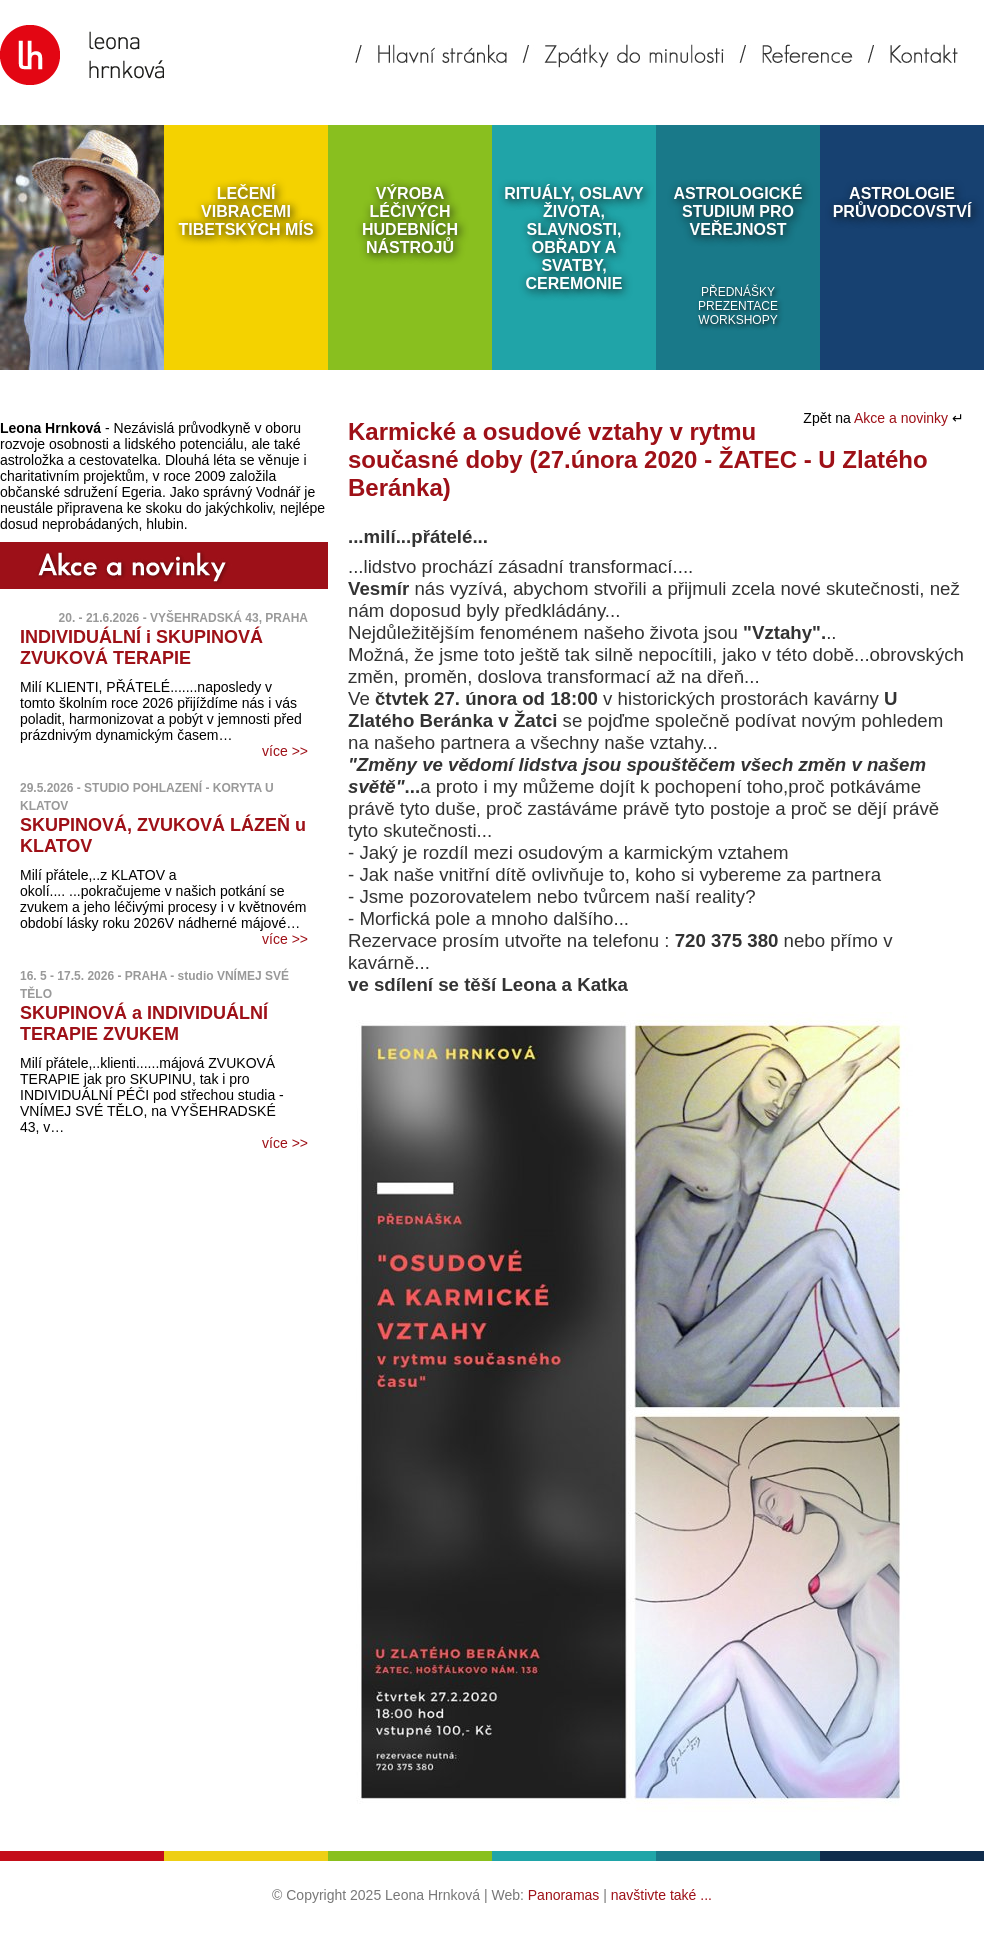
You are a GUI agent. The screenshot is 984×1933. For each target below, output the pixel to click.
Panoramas (564, 1895)
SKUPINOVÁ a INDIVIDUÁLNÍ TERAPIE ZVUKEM (144, 1023)
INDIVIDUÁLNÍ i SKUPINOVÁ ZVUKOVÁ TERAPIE (141, 647)
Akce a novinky (903, 418)
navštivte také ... (661, 1895)
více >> (285, 751)
